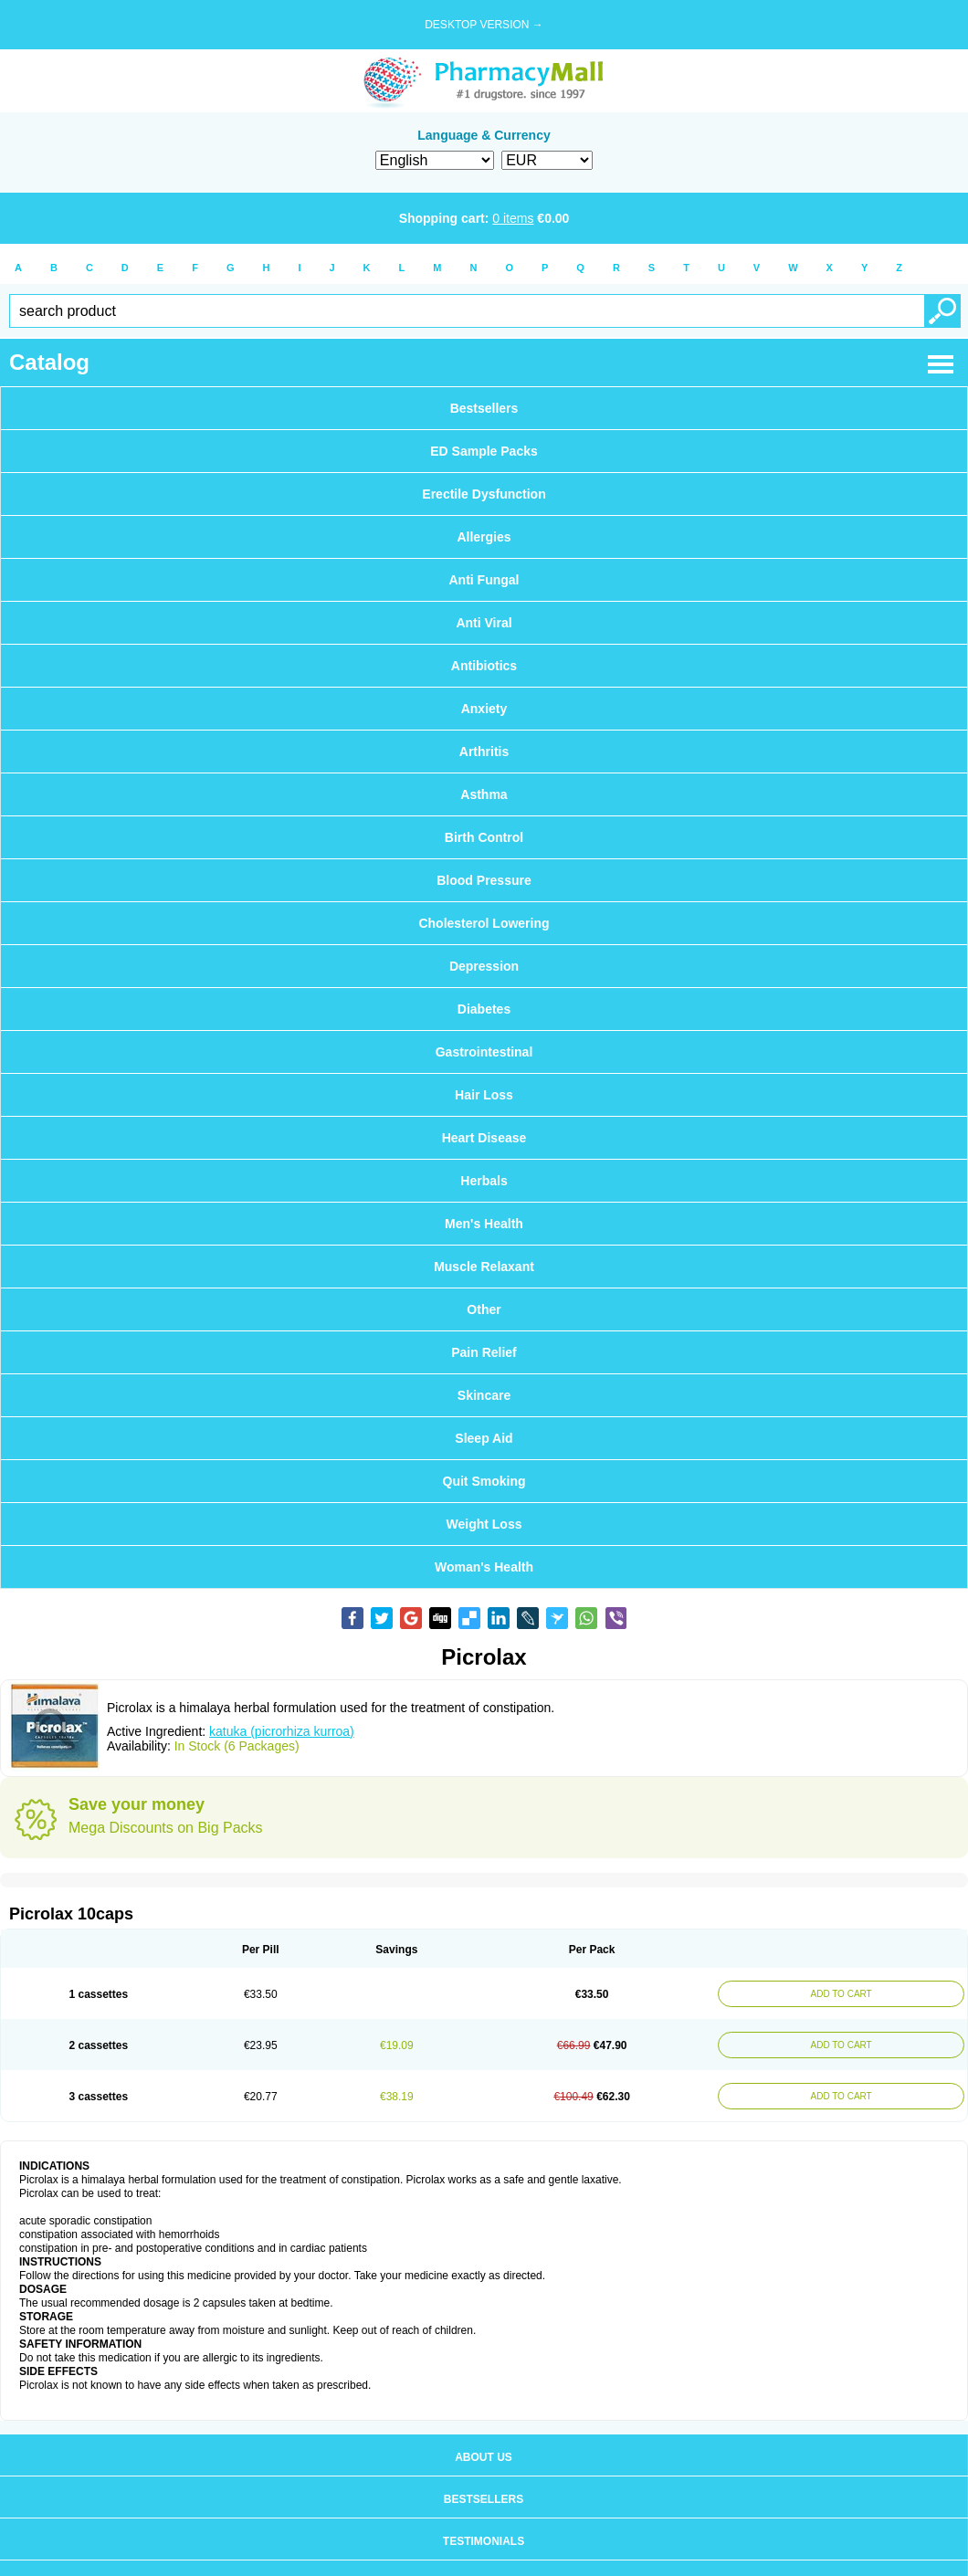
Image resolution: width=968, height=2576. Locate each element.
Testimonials (483, 2541)
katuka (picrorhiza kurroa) (281, 1731)
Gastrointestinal (484, 1052)
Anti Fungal (484, 580)
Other (483, 1309)
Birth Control (484, 837)
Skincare (484, 1395)
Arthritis (484, 751)
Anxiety (484, 708)
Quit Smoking (484, 1481)
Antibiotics (484, 665)
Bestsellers (484, 408)
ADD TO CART (837, 1994)
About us (483, 2457)
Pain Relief (484, 1352)
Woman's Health (484, 1567)
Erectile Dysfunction (483, 494)
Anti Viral (483, 622)
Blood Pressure (484, 880)
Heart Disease (484, 1137)
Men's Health (484, 1223)
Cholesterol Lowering (483, 923)
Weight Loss (484, 1524)
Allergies (483, 537)
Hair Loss (484, 1095)
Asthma (483, 794)
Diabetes (484, 1009)
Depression (484, 966)
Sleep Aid (483, 1438)
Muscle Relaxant (484, 1266)
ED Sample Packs (484, 451)
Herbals (483, 1180)
